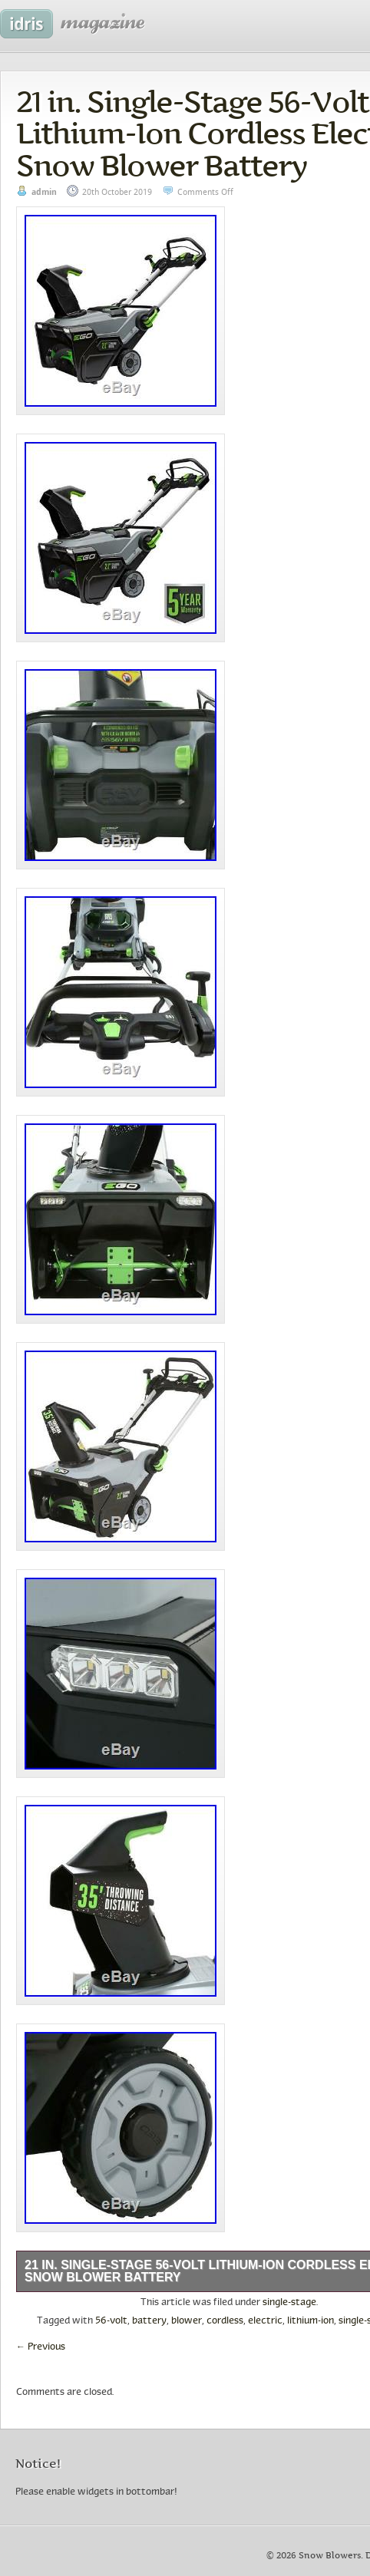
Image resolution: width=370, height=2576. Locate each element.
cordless (224, 2321)
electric (265, 2321)
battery (149, 2321)
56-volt (111, 2321)
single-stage (289, 2302)
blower (186, 2321)
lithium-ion (310, 2321)
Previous (40, 2347)
